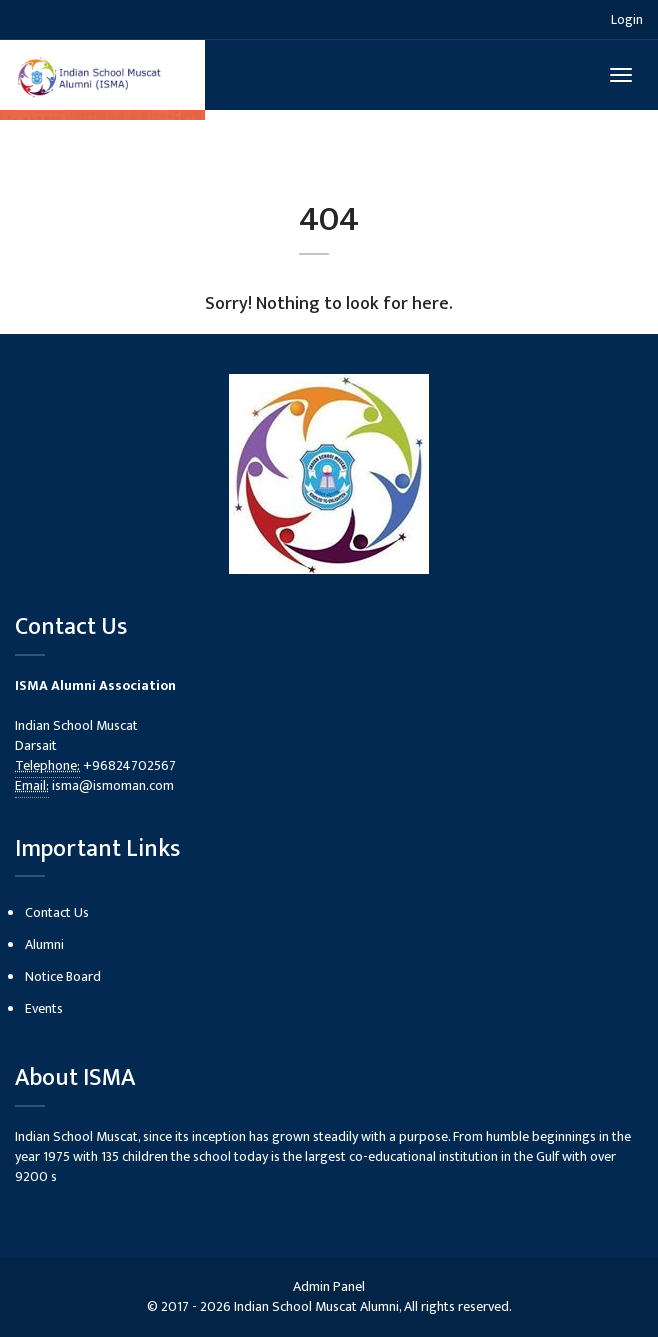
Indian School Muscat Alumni (316, 1306)
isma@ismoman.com (113, 785)
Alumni (44, 944)
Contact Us (57, 912)
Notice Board (63, 976)
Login (627, 19)
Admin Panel (329, 1286)
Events (44, 1008)
